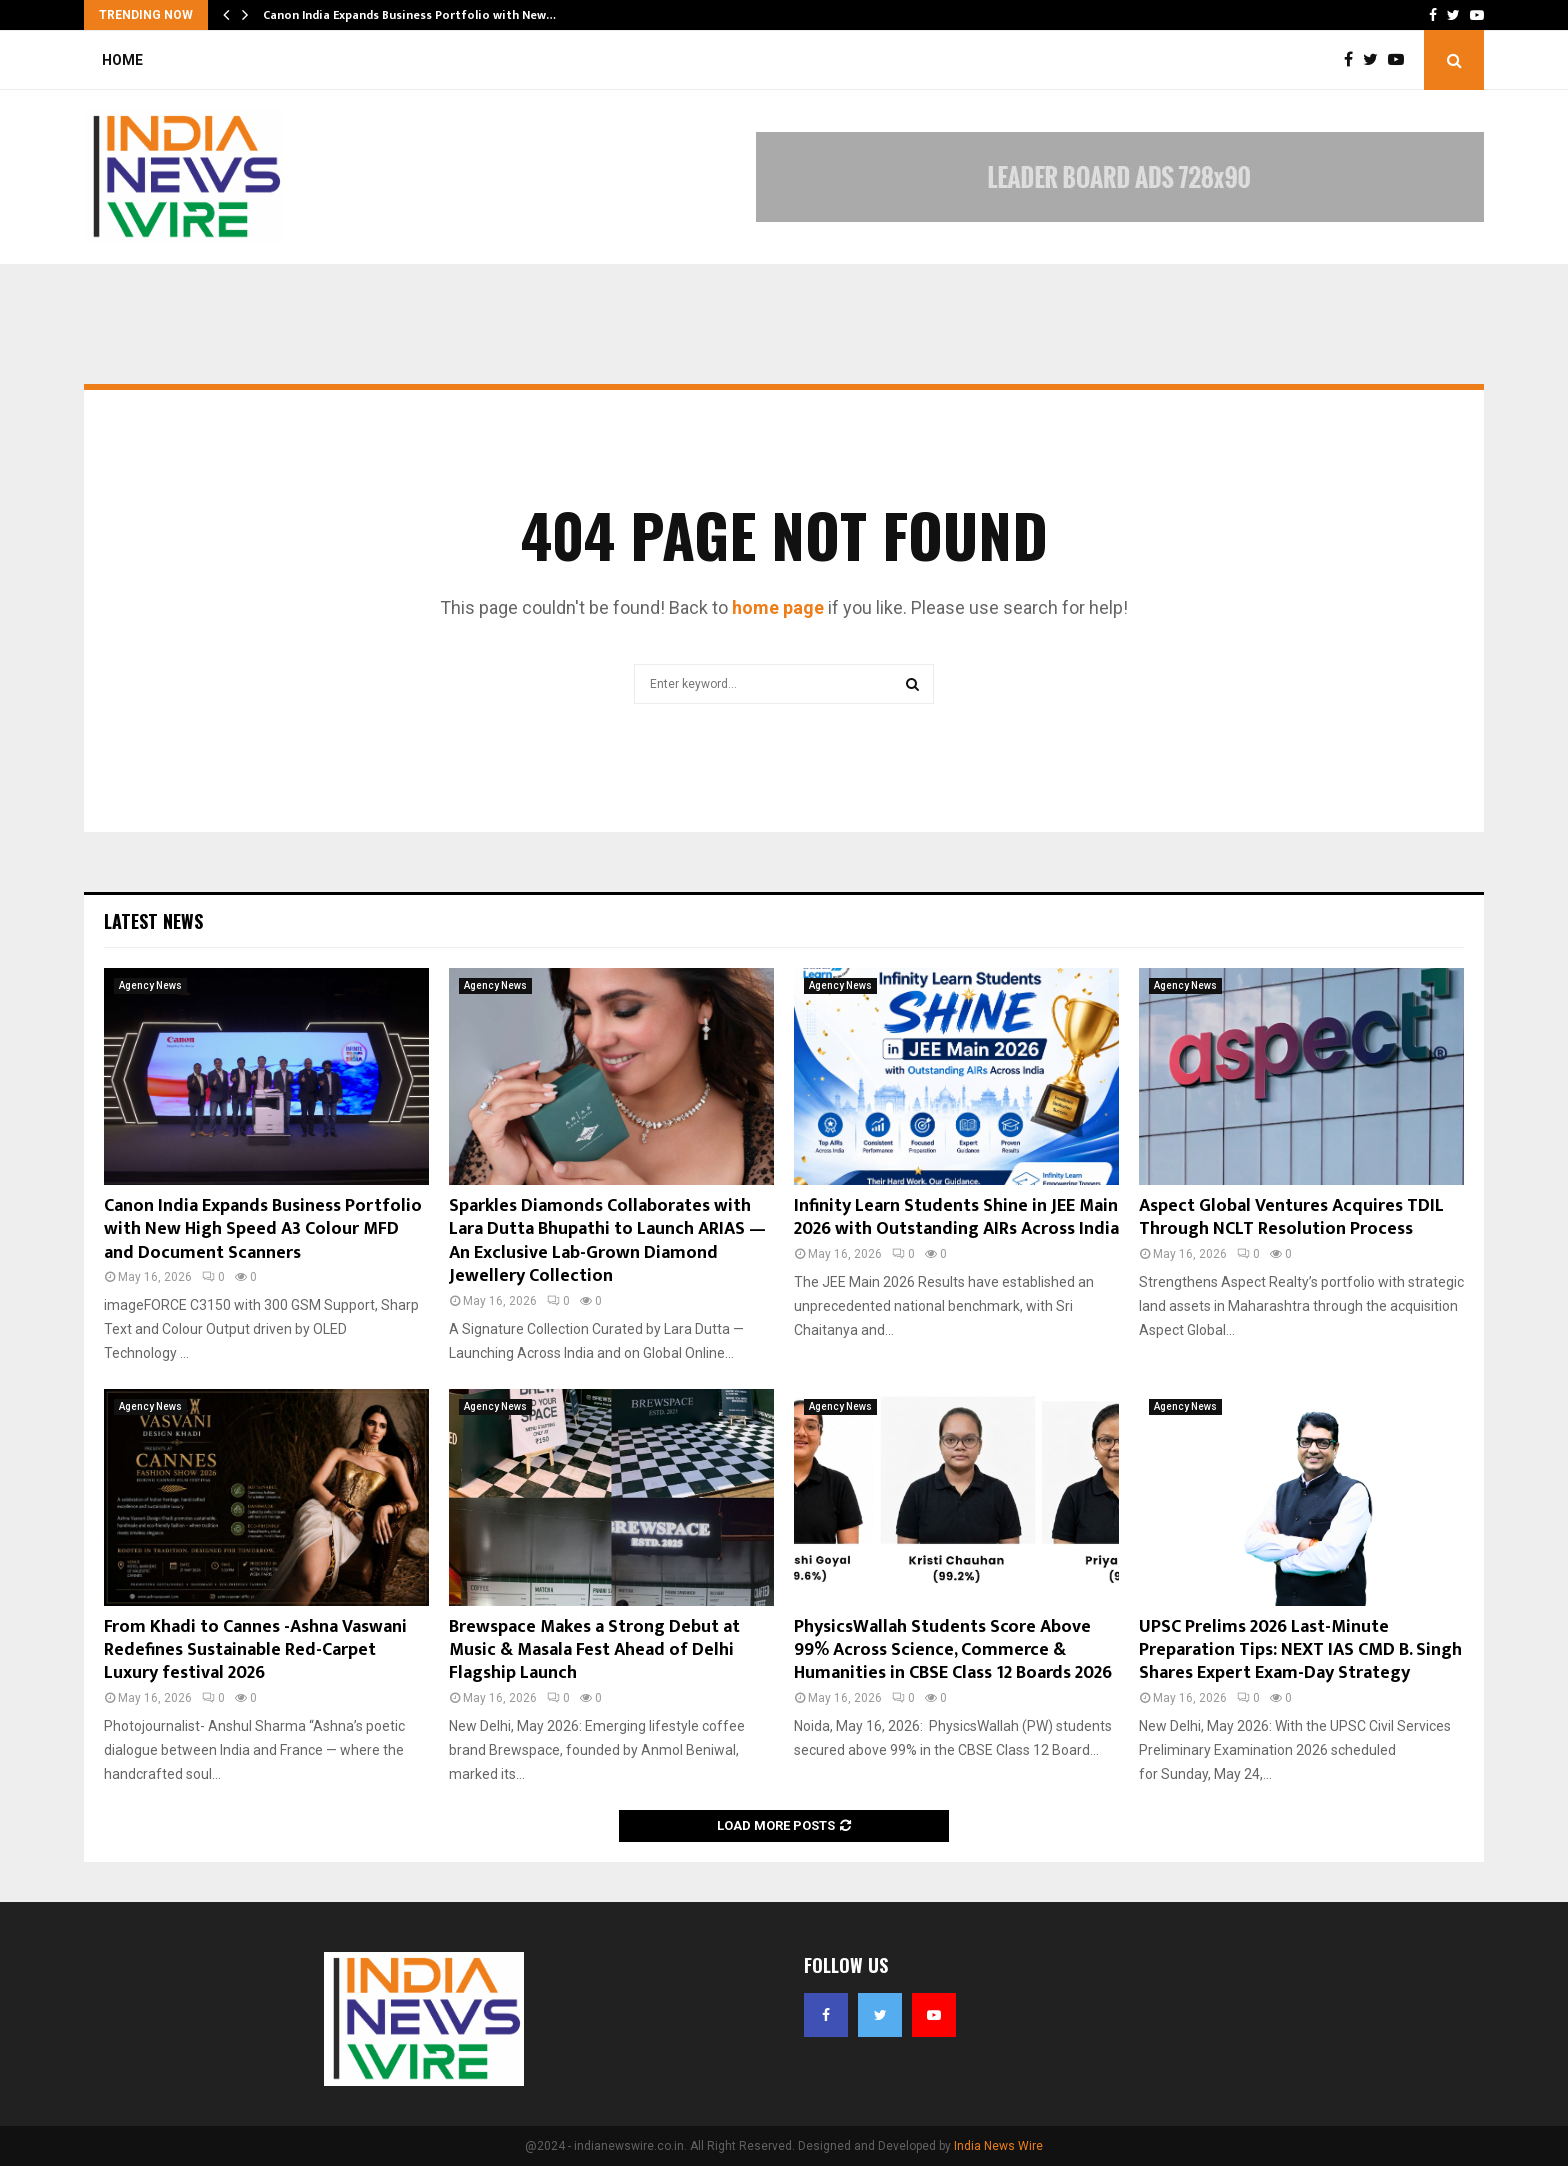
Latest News (153, 921)
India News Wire (998, 2146)
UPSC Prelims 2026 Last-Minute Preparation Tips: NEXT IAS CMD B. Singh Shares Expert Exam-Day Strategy (1300, 1650)
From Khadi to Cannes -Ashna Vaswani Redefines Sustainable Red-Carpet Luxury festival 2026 (255, 1650)
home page (778, 607)
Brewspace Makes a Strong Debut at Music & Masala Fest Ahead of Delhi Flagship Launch (594, 1650)
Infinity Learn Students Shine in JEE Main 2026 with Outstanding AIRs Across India (956, 1217)
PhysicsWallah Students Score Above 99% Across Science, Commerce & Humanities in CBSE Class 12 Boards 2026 (953, 1650)
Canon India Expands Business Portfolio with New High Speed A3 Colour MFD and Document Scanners (263, 1229)
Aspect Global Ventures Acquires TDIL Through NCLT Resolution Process (1291, 1217)
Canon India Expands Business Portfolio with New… (409, 15)
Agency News (150, 985)
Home (122, 60)
